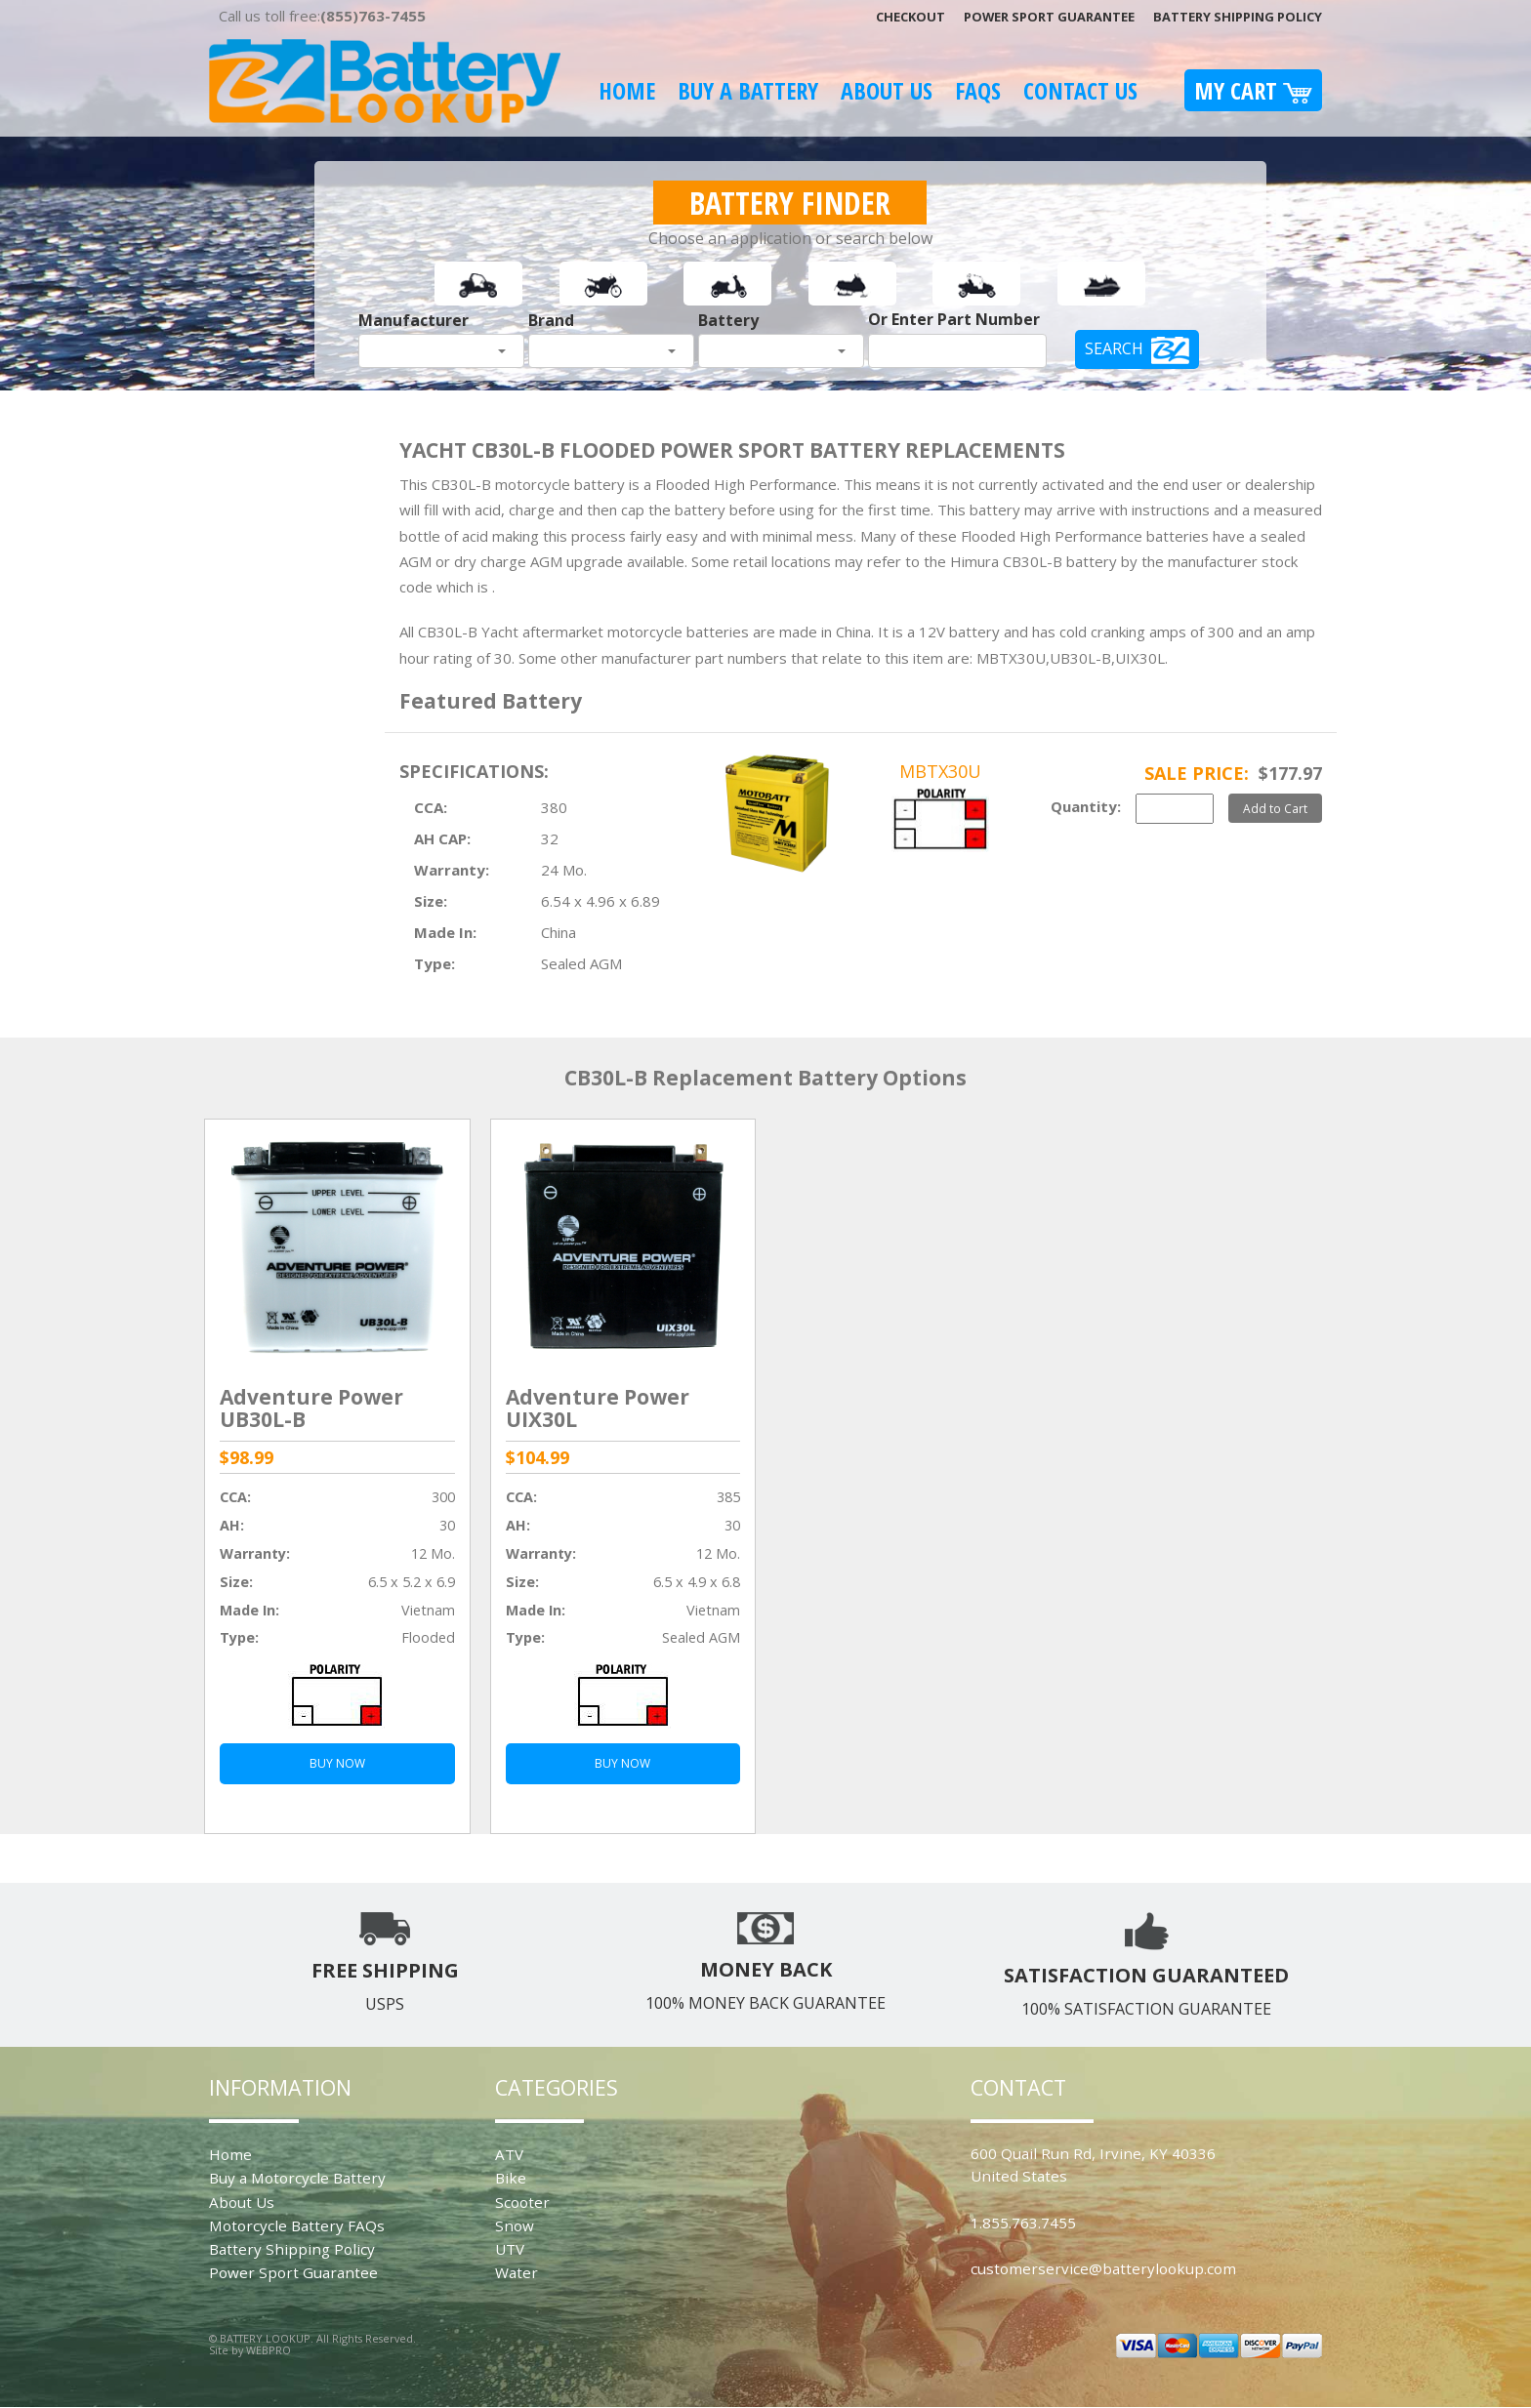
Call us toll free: (322, 15)
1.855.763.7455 (1023, 2222)
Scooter (522, 2202)
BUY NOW (337, 1763)
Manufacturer (413, 320)
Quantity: (1086, 806)
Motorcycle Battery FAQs (297, 2225)
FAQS (978, 90)
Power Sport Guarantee (1049, 16)
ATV (509, 2154)
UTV (509, 2249)
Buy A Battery (748, 90)
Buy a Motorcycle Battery (297, 2177)
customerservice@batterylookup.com (1103, 2268)
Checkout (910, 16)
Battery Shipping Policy (1237, 16)
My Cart (1253, 90)
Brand (551, 320)
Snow (514, 2225)
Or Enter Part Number (954, 319)
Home (627, 90)
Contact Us (1080, 90)
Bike (510, 2177)
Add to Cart (1275, 808)
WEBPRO (268, 2350)
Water (516, 2272)
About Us (886, 90)
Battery (728, 320)
